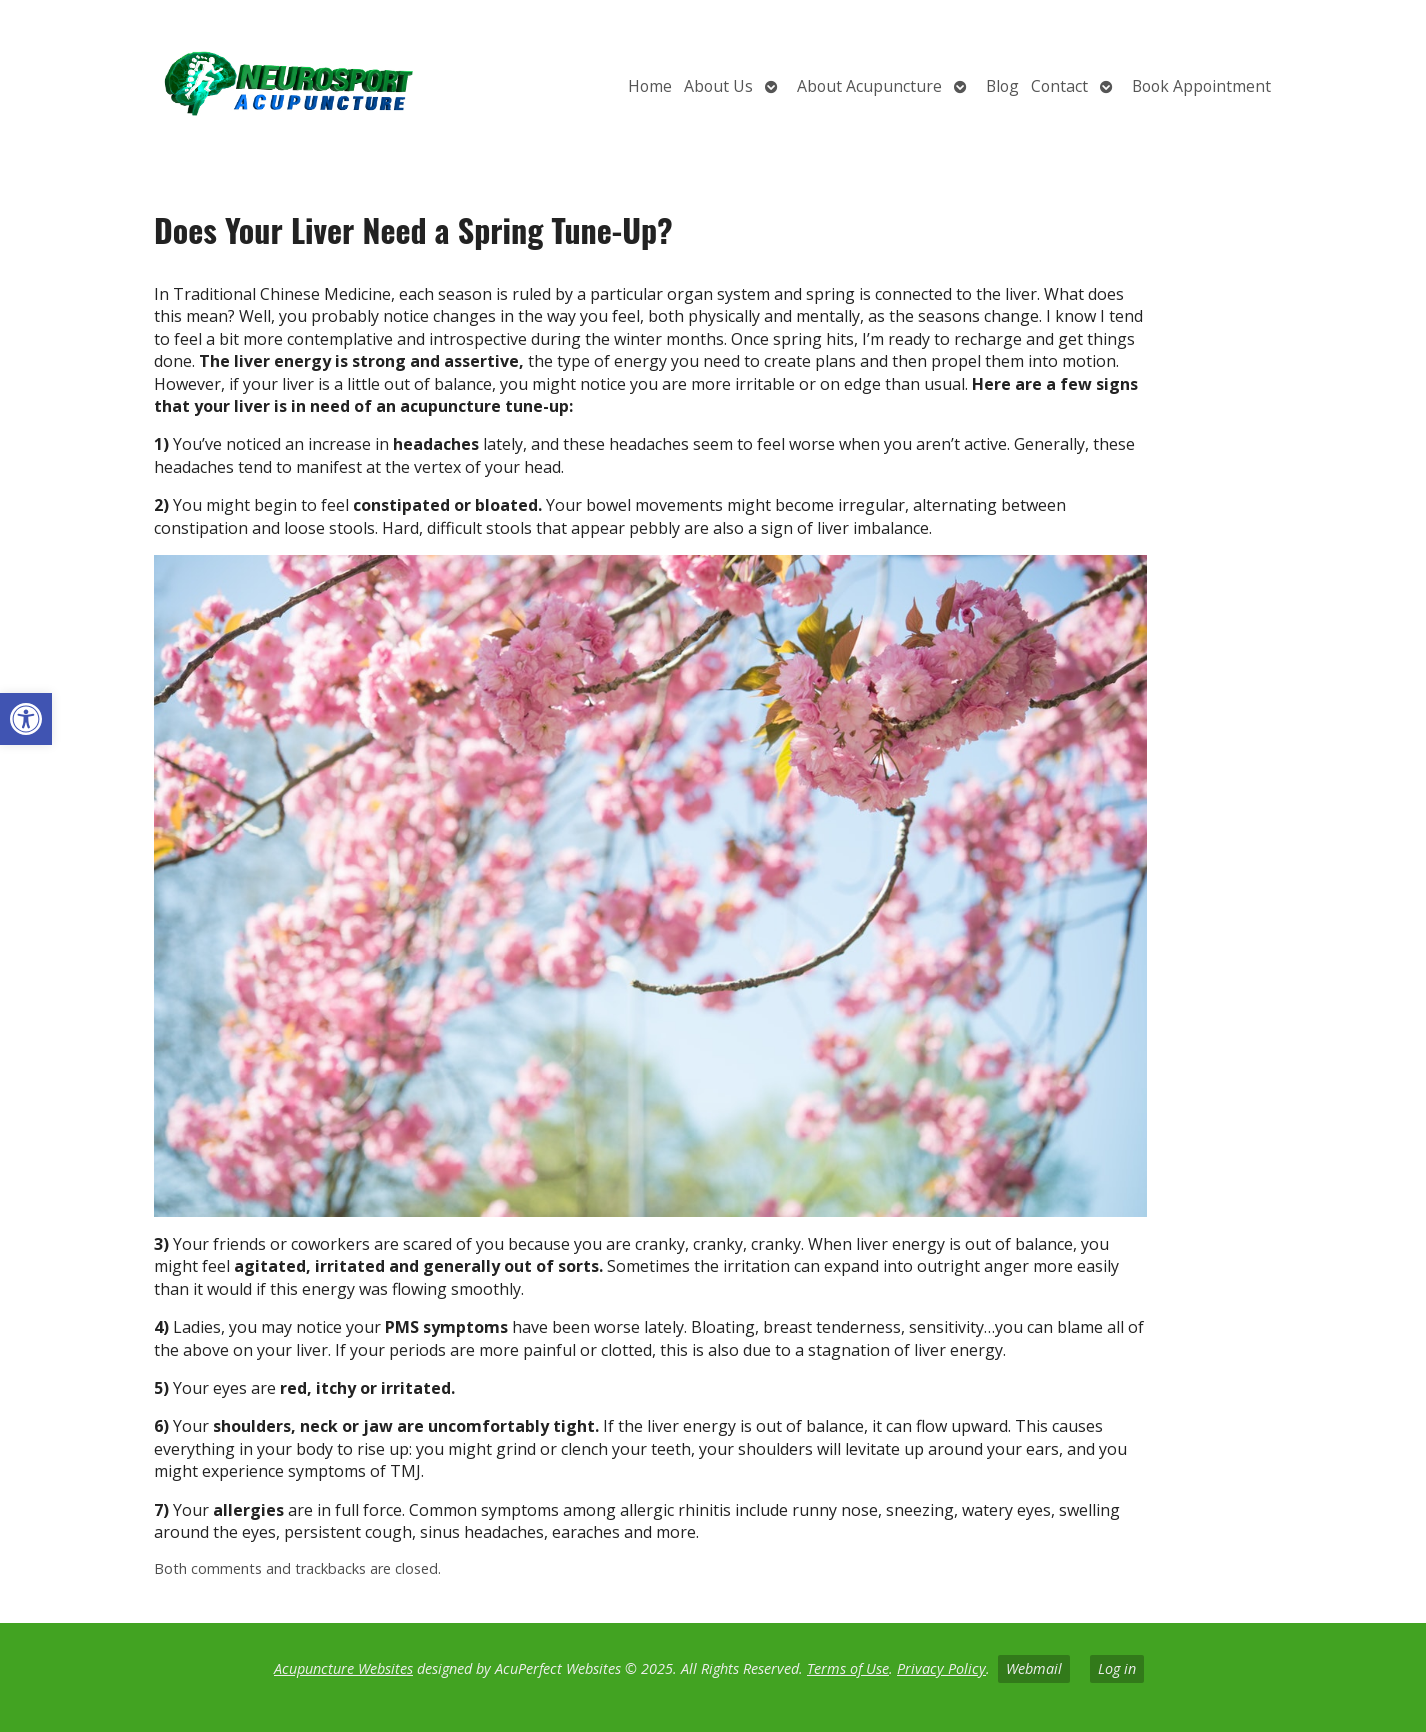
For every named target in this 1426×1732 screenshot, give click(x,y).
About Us (718, 86)
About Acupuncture (869, 86)
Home (650, 86)
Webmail (1034, 1668)
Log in (1117, 1668)
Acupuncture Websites (343, 1668)
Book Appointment (1201, 86)
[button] (26, 719)
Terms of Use (848, 1668)
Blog (1002, 86)
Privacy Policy (941, 1668)
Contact (1059, 86)
